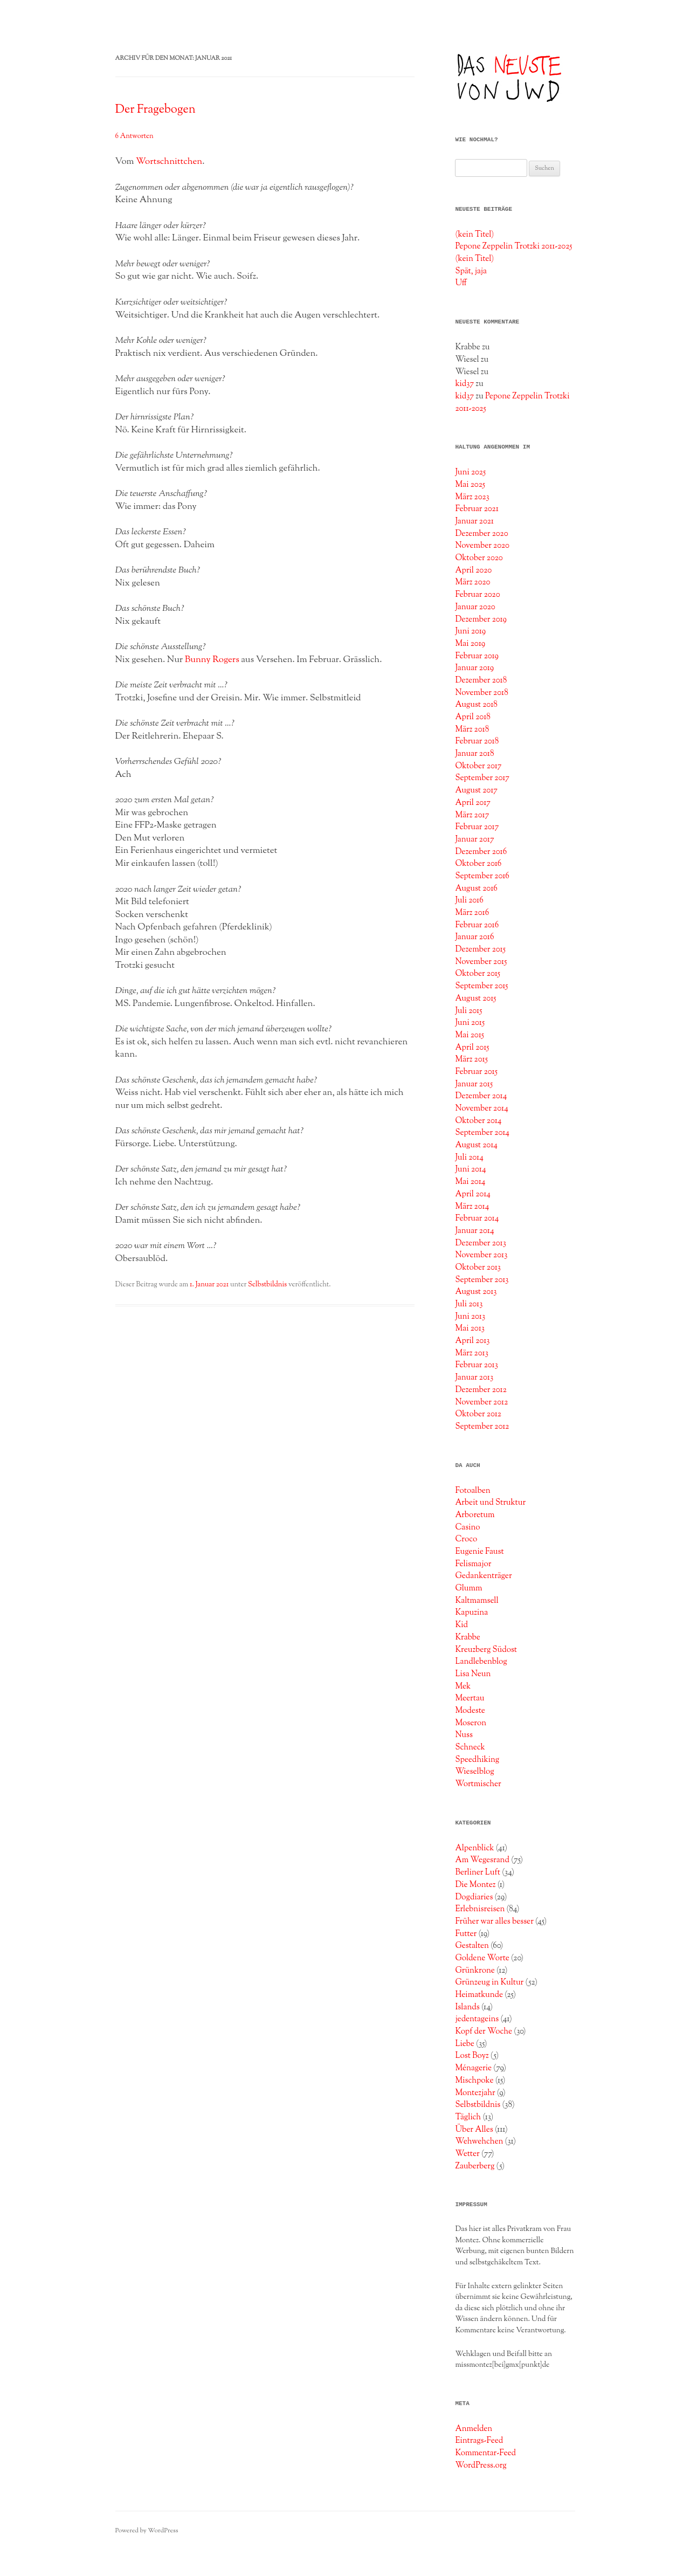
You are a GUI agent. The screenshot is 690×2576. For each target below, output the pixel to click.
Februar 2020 (477, 595)
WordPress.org (480, 2465)
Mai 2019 (470, 644)
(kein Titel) (474, 234)
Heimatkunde (479, 1995)
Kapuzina (471, 1612)
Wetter (467, 2154)
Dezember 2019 (481, 619)
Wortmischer (478, 1784)
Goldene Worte (482, 1958)
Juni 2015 (470, 1023)
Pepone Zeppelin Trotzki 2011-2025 (513, 246)
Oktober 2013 (478, 1267)
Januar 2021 (474, 521)
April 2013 (472, 1341)
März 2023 (472, 497)
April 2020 (473, 570)
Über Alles (474, 2130)
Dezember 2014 (481, 1096)
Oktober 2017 (478, 766)
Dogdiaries (474, 1897)
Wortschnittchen (169, 161)
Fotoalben (472, 1491)
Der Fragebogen (155, 110)
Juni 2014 (470, 1169)
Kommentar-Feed (485, 2453)
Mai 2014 (470, 1182)
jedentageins (477, 2019)
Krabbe (467, 1637)
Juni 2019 (470, 631)
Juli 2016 (469, 900)
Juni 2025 (470, 472)
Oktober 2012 (478, 1414)
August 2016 (476, 888)
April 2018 (473, 717)
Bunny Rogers (212, 659)
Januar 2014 (474, 1231)
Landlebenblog (481, 1662)
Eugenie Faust (479, 1552)
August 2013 (475, 1292)
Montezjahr (475, 2093)
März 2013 (471, 1353)
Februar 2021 (476, 509)
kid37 (464, 384)
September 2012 (482, 1426)
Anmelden (473, 2429)
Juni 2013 (470, 1317)
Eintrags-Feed (479, 2441)
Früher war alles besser (494, 1921)
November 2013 (481, 1255)
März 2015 (471, 1059)
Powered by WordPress (146, 2531)
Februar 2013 (476, 1365)
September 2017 (482, 778)
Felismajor (473, 1564)
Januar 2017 (474, 839)
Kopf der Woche (483, 2031)
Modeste (470, 1711)
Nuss (464, 1735)
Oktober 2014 (478, 1121)
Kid (461, 1625)
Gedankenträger (483, 1576)
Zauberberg (474, 2166)
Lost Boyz (471, 2056)
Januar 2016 (474, 937)
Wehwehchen (479, 2141)
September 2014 (482, 1133)
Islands (467, 2007)
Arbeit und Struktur (490, 1503)
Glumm (468, 1588)
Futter (466, 1934)
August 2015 (475, 998)
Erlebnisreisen (480, 1909)
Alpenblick (474, 1848)
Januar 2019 (474, 668)
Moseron (470, 1723)
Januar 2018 (474, 754)
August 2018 (476, 705)
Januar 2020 (475, 607)
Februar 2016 (477, 925)
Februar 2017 (477, 827)
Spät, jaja (471, 271)
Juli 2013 (468, 1304)
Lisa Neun (473, 1674)
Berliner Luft (477, 1872)
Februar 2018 (477, 741)
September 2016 (482, 876)
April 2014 (473, 1194)
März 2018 (472, 729)
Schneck (470, 1747)
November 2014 (481, 1108)
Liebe (464, 2044)
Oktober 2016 (478, 864)
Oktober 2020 (478, 558)
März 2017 (472, 815)
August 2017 (476, 790)
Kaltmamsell (476, 1601)
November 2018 (481, 693)
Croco (466, 1539)
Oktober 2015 (477, 974)
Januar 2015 (474, 1084)
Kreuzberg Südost (486, 1650)
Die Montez (475, 1885)
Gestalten (472, 1946)
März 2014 (472, 1207)
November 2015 (481, 962)
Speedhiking (477, 1760)
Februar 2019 (477, 656)
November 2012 (481, 1402)
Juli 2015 (468, 1011)
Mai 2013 (470, 1328)
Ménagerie (473, 2068)
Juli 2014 (469, 1157)
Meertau (469, 1698)
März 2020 (472, 582)
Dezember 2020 (481, 534)
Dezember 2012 (480, 1390)
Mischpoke (474, 2080)
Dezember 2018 (481, 680)
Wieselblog (474, 1772)
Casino (467, 1527)
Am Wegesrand (482, 1860)
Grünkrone (474, 1970)
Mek (463, 1686)
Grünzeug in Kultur (489, 1982)
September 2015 (481, 986)
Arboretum (474, 1515)
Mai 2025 (470, 485)
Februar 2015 (476, 1072)
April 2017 (473, 803)
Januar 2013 (474, 1377)
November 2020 (482, 546)
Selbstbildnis (267, 1285)
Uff (461, 283)
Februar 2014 (477, 1218)
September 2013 (481, 1280)
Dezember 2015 (480, 949)
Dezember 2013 (480, 1243)
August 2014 (476, 1145)
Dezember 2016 (481, 852)
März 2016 (472, 913)
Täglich (468, 2117)
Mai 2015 (469, 1035)
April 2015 (472, 1047)
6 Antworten (134, 136)
